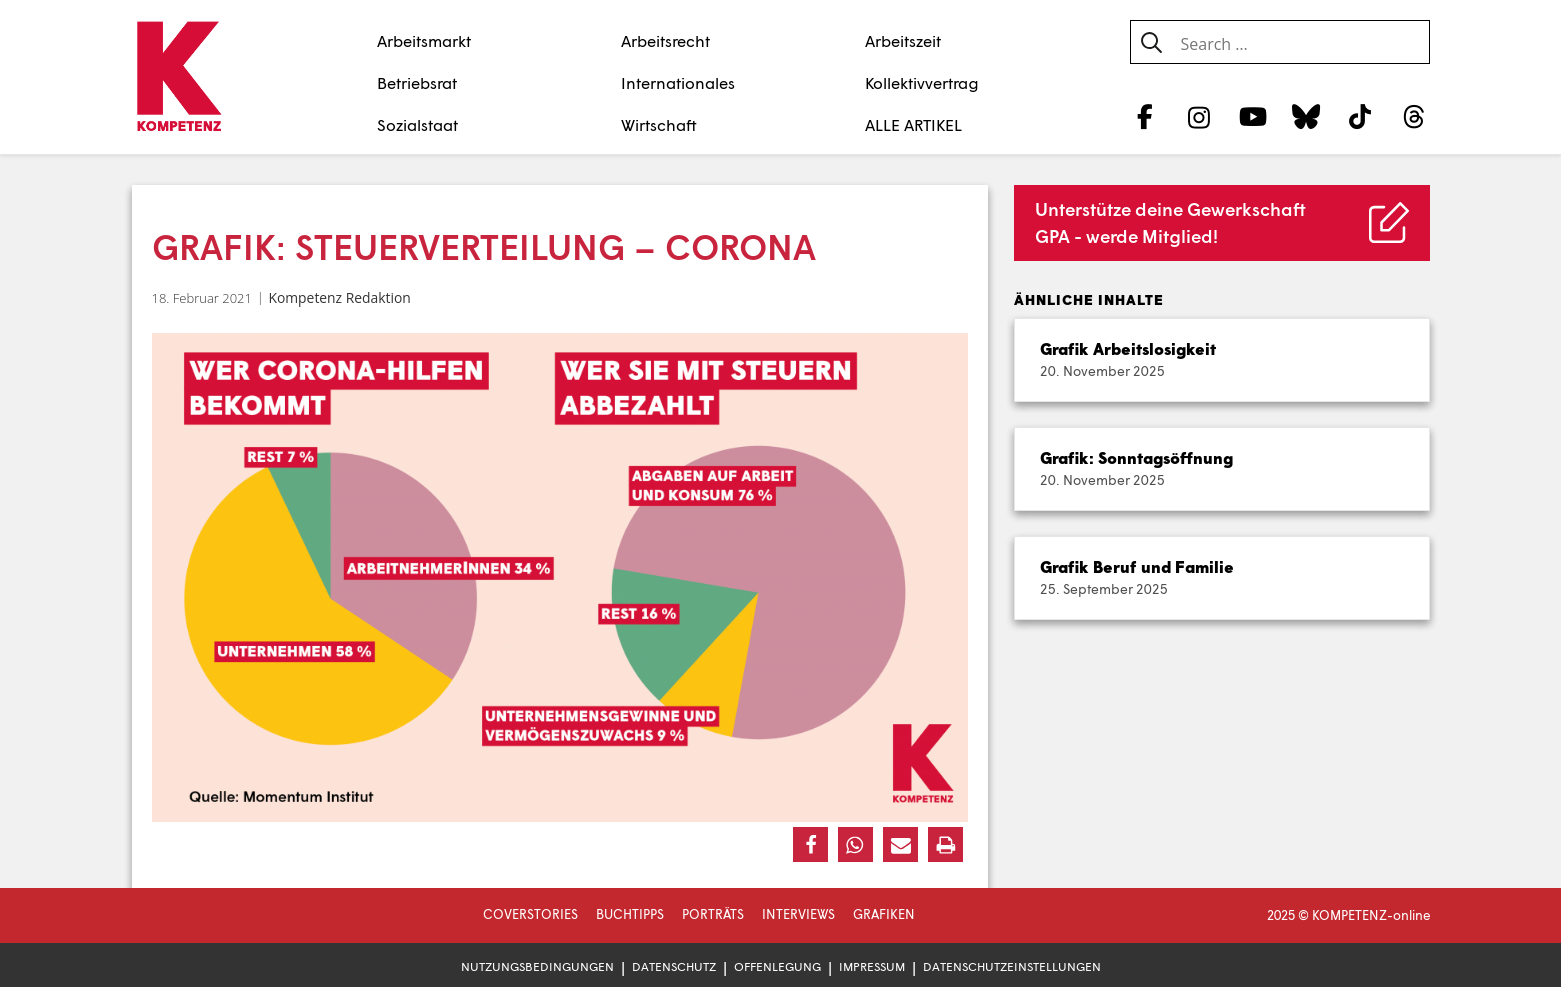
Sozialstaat (417, 124)
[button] (810, 844)
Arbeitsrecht (665, 40)
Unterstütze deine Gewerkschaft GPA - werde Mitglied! (1170, 222)
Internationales (678, 82)
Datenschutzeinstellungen (1012, 966)
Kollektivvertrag (922, 82)
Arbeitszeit (903, 40)
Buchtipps (630, 914)
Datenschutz (674, 966)
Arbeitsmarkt (424, 40)
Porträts (713, 914)
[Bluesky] (1306, 116)
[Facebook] (1145, 116)
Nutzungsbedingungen (537, 966)
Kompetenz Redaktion (339, 297)
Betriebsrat (417, 82)
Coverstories (530, 914)
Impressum (872, 966)
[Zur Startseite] (179, 78)
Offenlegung (777, 966)
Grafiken (884, 914)
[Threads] (1413, 116)
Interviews (798, 914)
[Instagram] (1198, 116)
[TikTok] (1360, 116)
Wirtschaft (659, 124)
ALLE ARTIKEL (913, 124)
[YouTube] (1252, 116)
